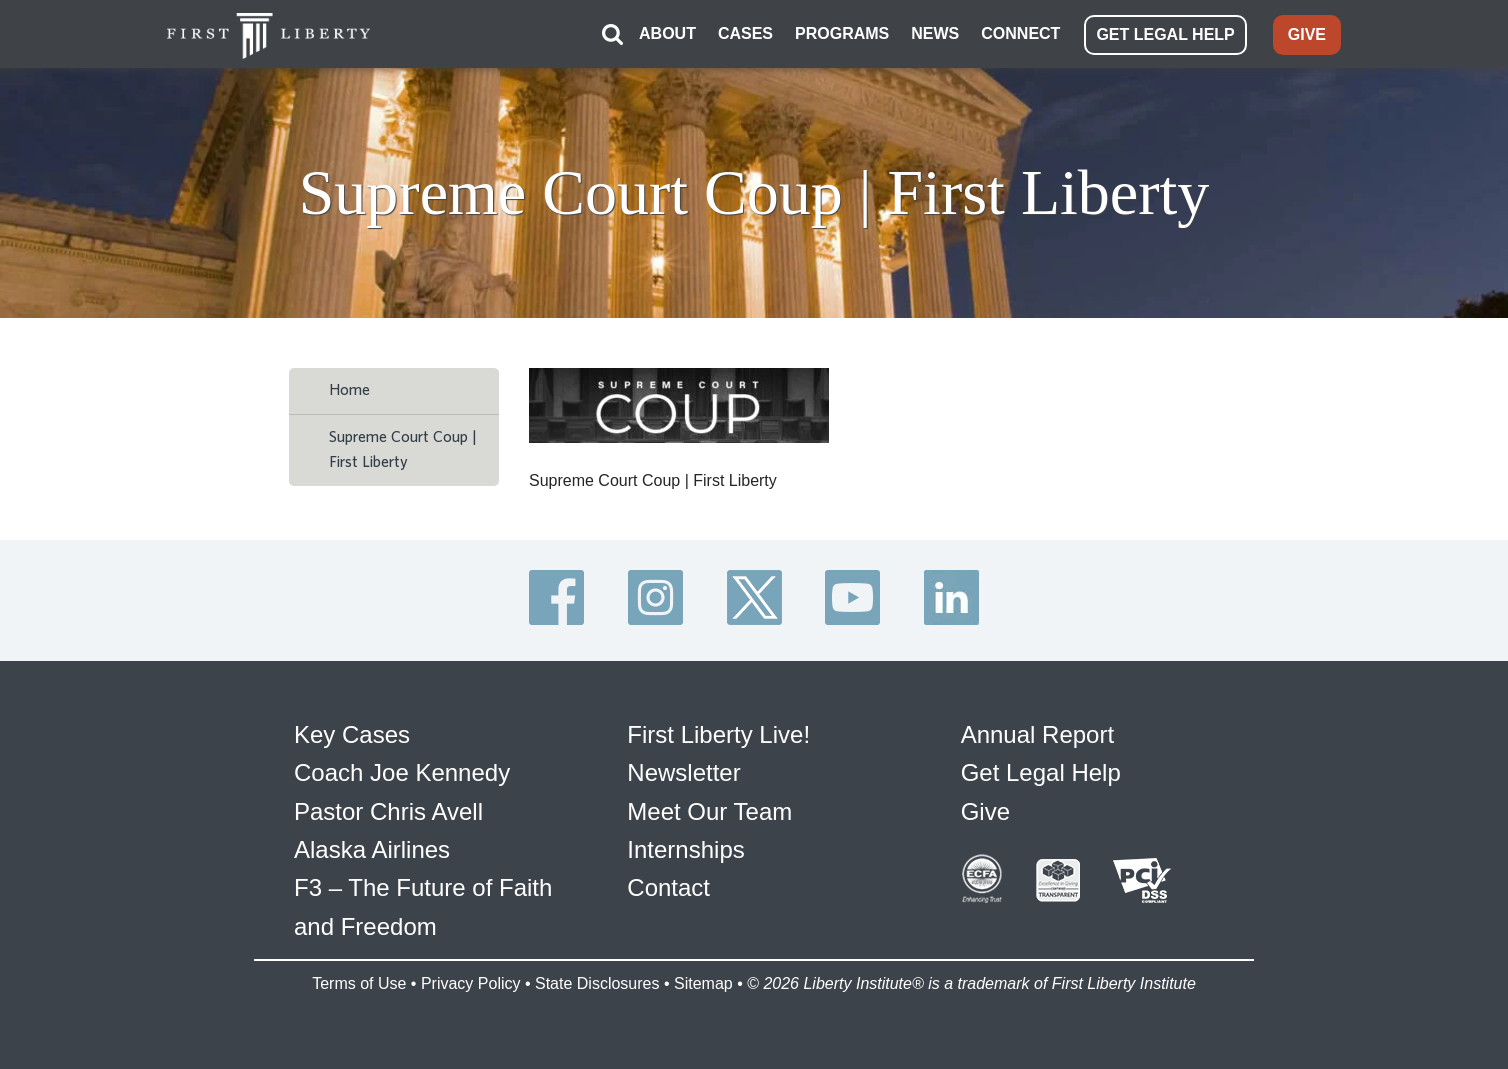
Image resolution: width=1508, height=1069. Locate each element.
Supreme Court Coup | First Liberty (403, 450)
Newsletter (683, 772)
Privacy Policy (471, 983)
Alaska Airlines (372, 849)
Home (349, 390)
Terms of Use (359, 983)
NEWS (935, 33)
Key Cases (352, 734)
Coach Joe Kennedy (402, 772)
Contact (668, 887)
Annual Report (1037, 734)
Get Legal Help (1041, 772)
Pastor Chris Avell (388, 811)
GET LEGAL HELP (1165, 34)
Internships (685, 849)
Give (985, 811)
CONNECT (1020, 33)
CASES (745, 33)
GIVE (1307, 34)
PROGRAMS (842, 33)
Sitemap (703, 983)
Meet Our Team (709, 811)
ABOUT (667, 33)
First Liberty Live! (718, 734)
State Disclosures (597, 983)
